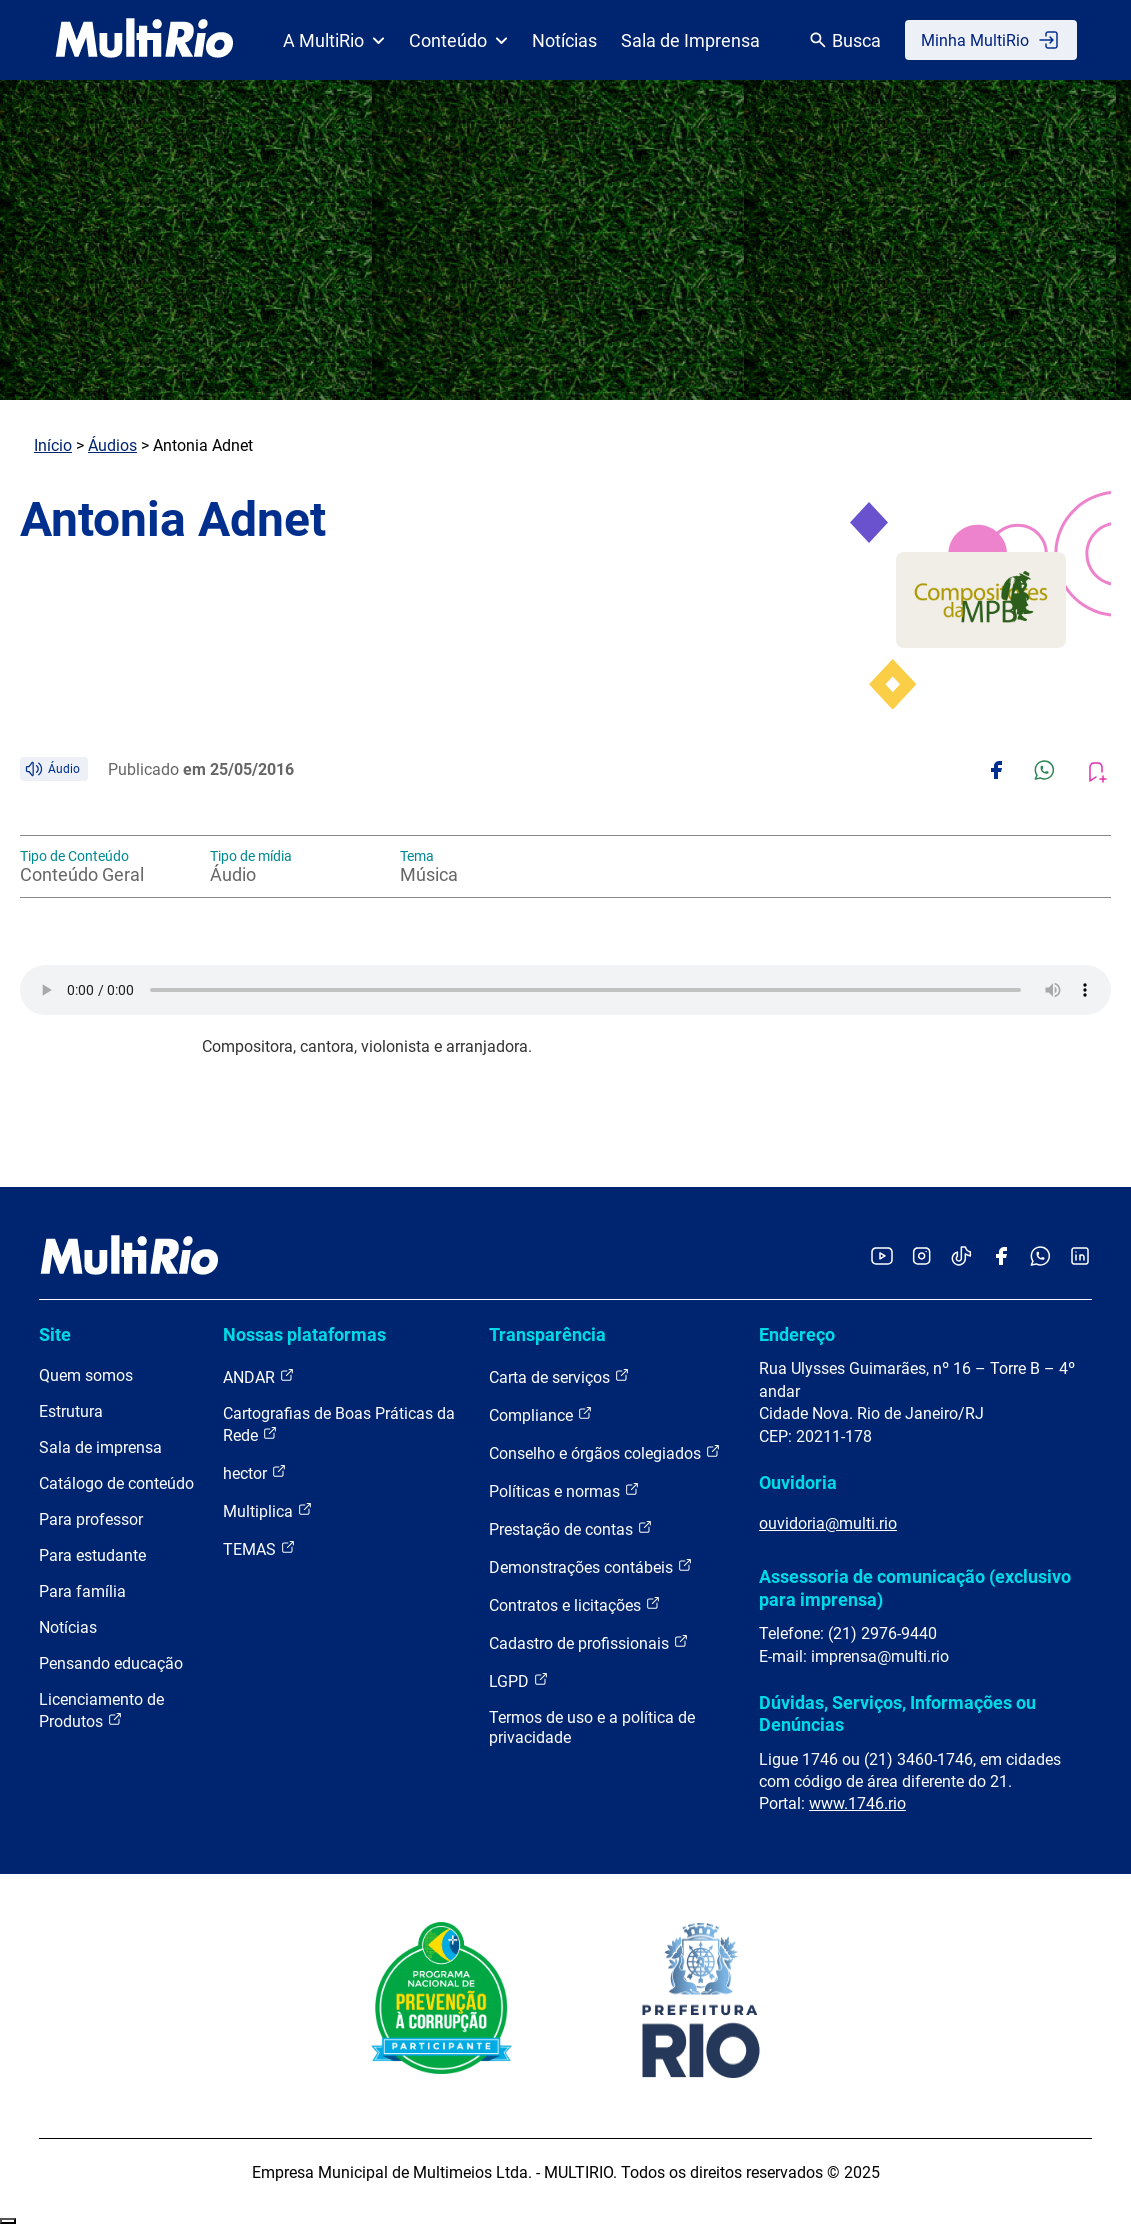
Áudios (112, 445)
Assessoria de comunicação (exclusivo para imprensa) (915, 1587)
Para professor (91, 1519)
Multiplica (268, 1510)
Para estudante (92, 1555)
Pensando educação (111, 1663)
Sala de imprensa (100, 1447)
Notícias (564, 40)
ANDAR (259, 1376)
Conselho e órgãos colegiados (605, 1452)
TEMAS (259, 1548)
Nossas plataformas (304, 1334)
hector (255, 1472)
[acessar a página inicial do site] (144, 40)
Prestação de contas (571, 1528)
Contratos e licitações (575, 1604)
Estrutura (71, 1411)
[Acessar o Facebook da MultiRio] (1001, 1257)
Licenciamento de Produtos (101, 1710)
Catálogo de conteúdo (116, 1483)
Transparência (547, 1334)
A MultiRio (334, 40)
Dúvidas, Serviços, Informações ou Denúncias (897, 1713)
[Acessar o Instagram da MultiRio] (921, 1257)
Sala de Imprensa (690, 40)
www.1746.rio (857, 1803)
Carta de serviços (559, 1376)
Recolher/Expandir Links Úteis (8, 2221)
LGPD (519, 1680)
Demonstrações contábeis (591, 1566)
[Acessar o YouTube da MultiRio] (882, 1257)
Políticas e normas (564, 1490)
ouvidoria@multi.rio (828, 1523)
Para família (82, 1591)
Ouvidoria (798, 1482)
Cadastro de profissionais (589, 1642)
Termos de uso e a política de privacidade (592, 1727)
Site (55, 1334)
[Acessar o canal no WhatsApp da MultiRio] (1040, 1257)
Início (53, 445)
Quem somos (86, 1375)
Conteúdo (458, 40)
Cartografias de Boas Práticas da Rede (339, 1424)
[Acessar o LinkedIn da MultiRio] (1080, 1257)
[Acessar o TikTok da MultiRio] (961, 1257)
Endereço (797, 1334)
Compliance (541, 1414)
